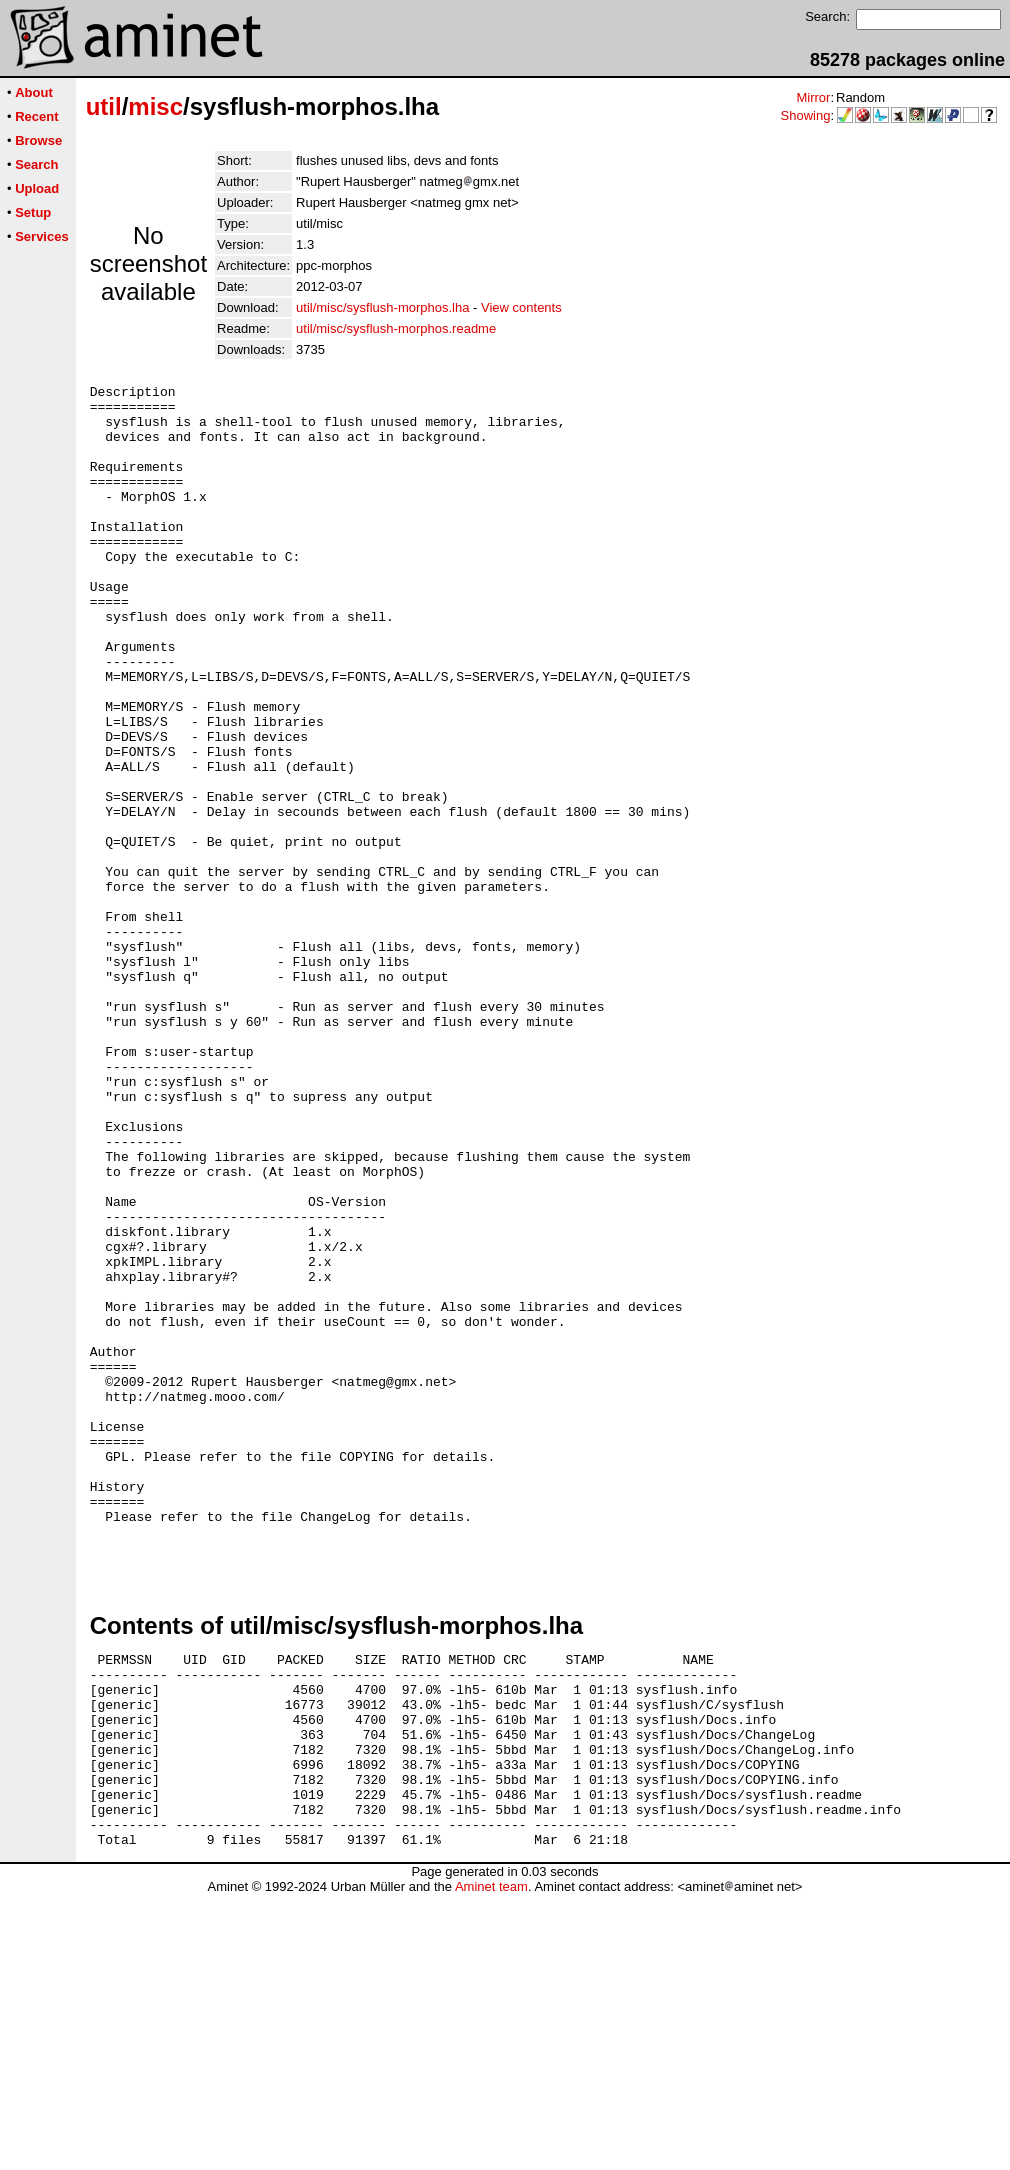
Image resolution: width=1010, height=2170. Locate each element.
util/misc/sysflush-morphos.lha (382, 307)
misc (155, 106)
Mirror (813, 97)
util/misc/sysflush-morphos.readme (396, 328)
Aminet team (491, 2162)
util (104, 106)
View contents (521, 307)
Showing (806, 115)
